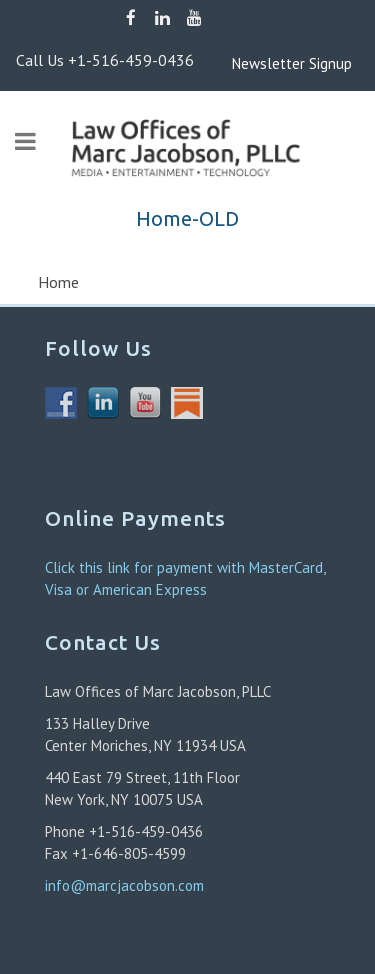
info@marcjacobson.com (124, 885)
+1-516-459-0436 (131, 60)
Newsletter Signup (262, 63)
